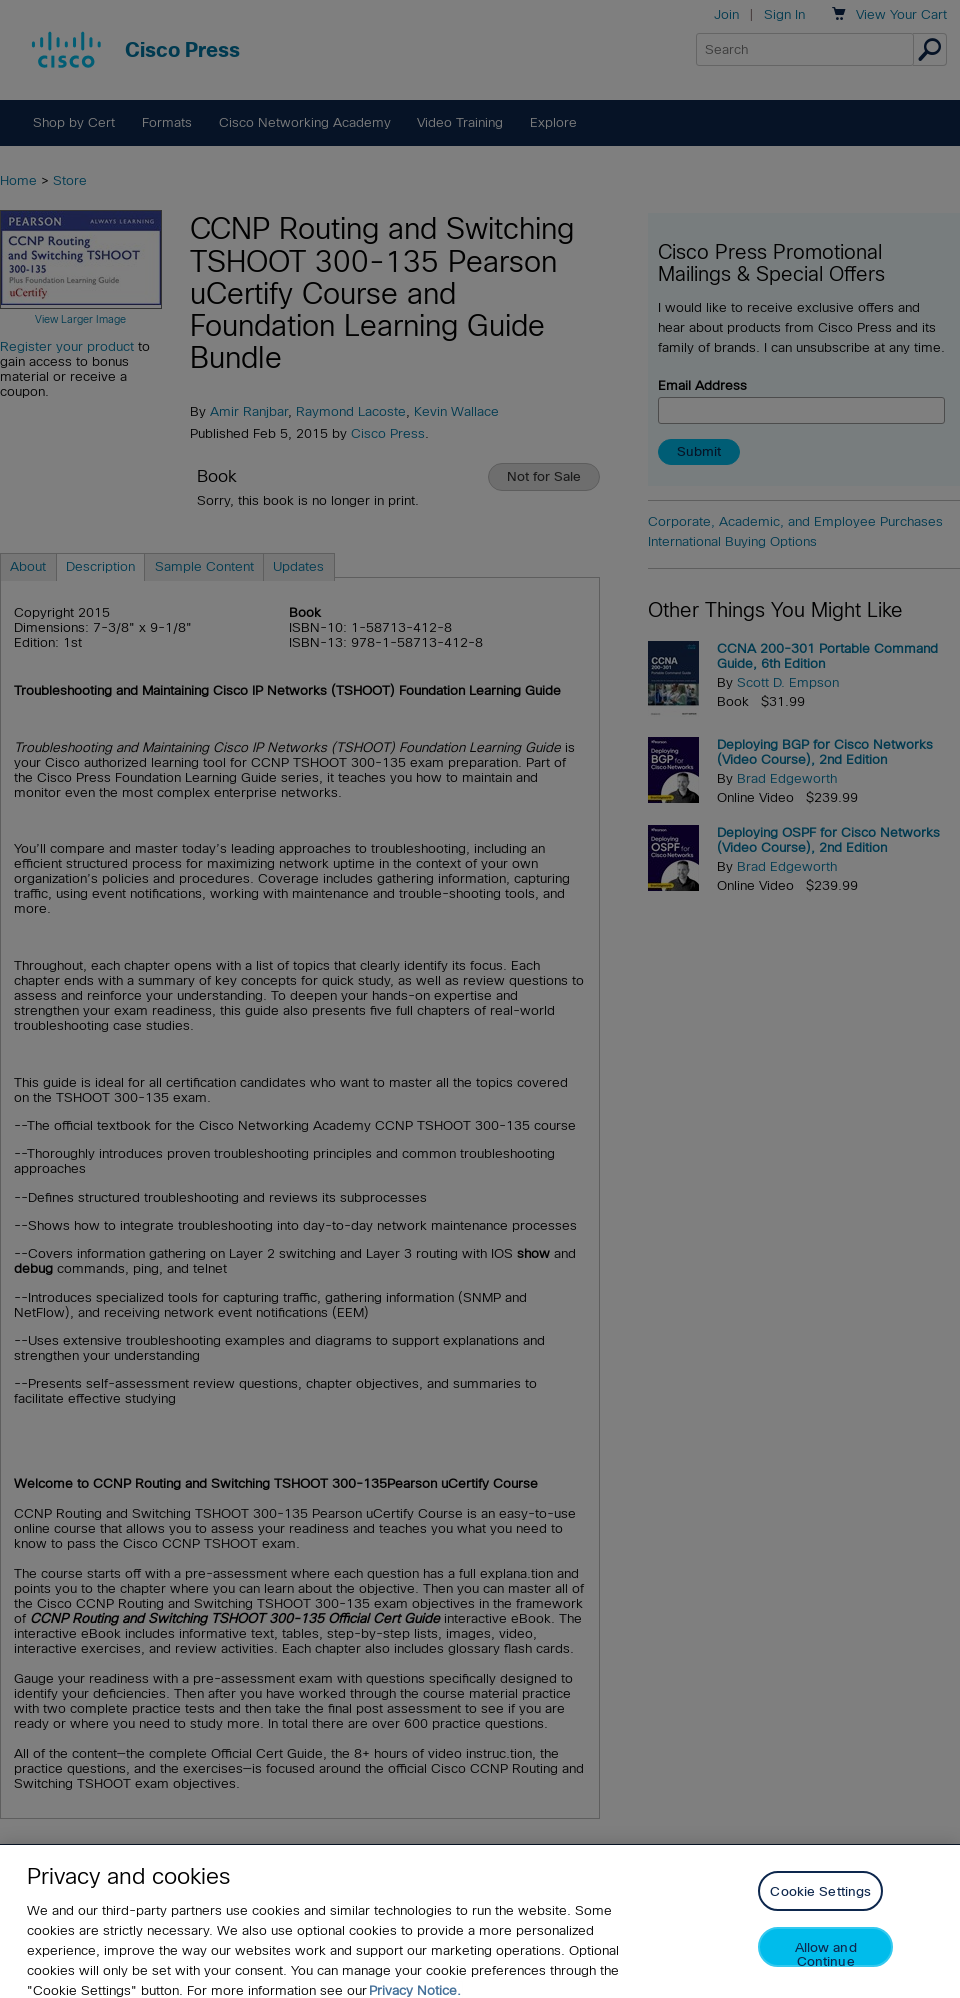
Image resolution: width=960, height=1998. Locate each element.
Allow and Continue (826, 1971)
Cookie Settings (820, 1909)
